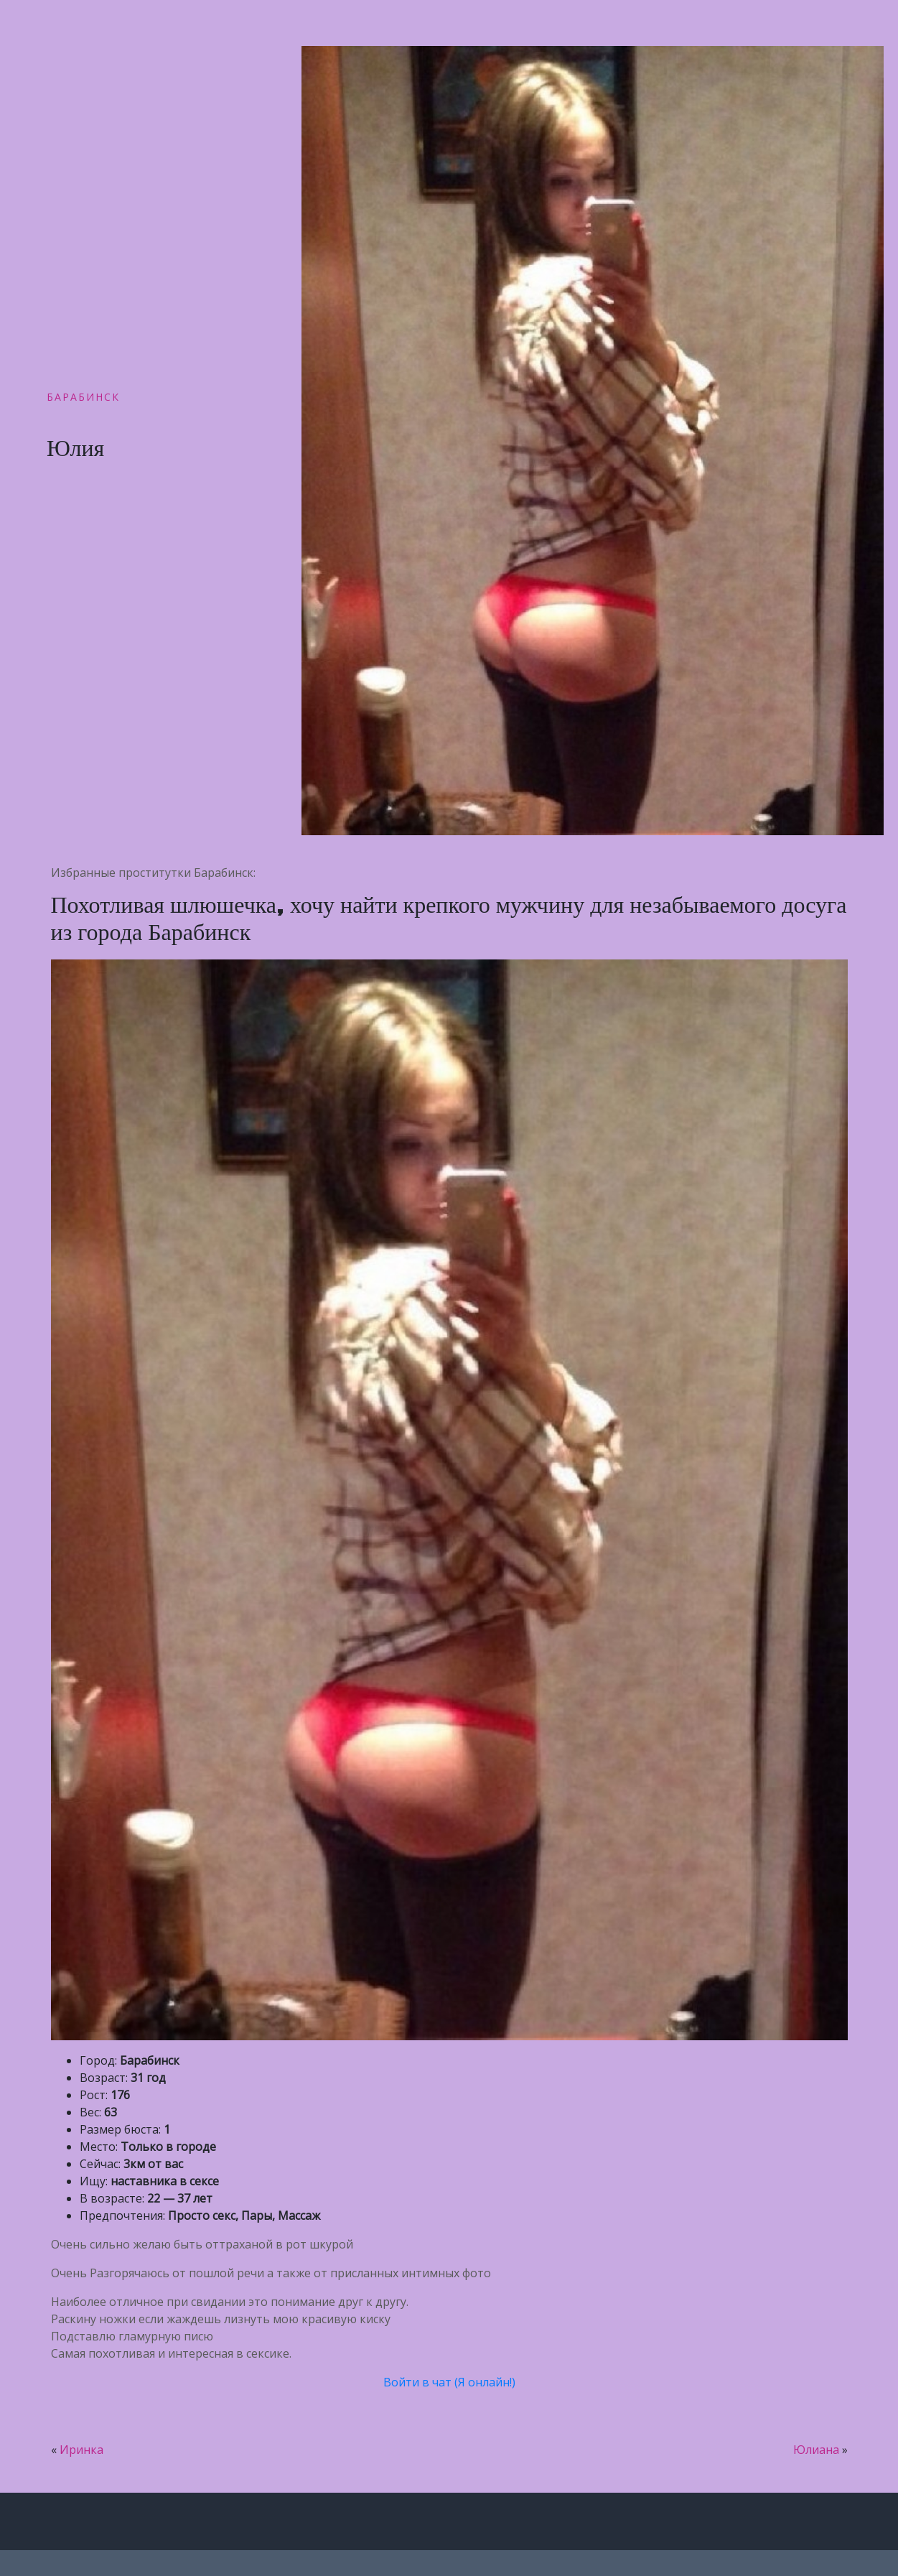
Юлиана (816, 2450)
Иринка (81, 2450)
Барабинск (83, 397)
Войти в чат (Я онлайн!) (449, 2382)
